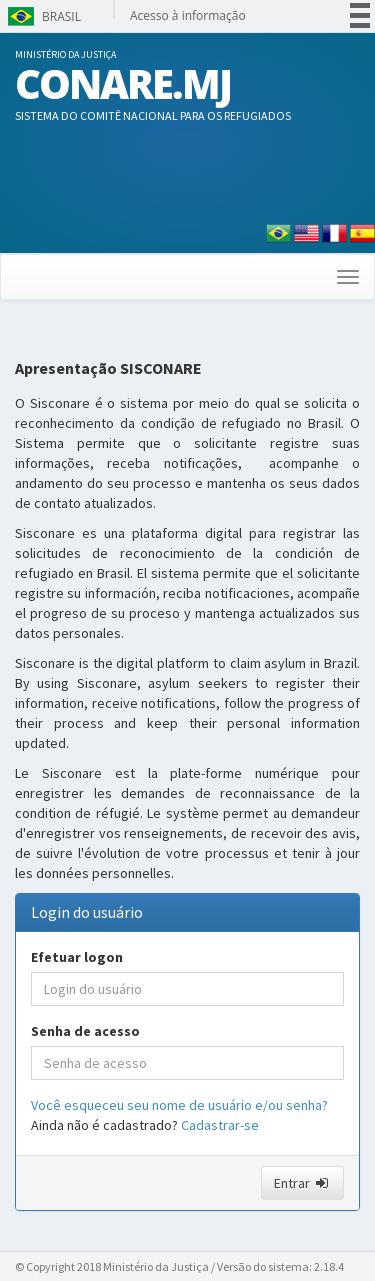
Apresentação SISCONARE (108, 369)
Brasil (42, 16)
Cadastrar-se (220, 1125)
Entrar (302, 1183)
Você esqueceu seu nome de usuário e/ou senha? (179, 1105)
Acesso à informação (188, 15)
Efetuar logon (77, 957)
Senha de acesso (85, 1031)
